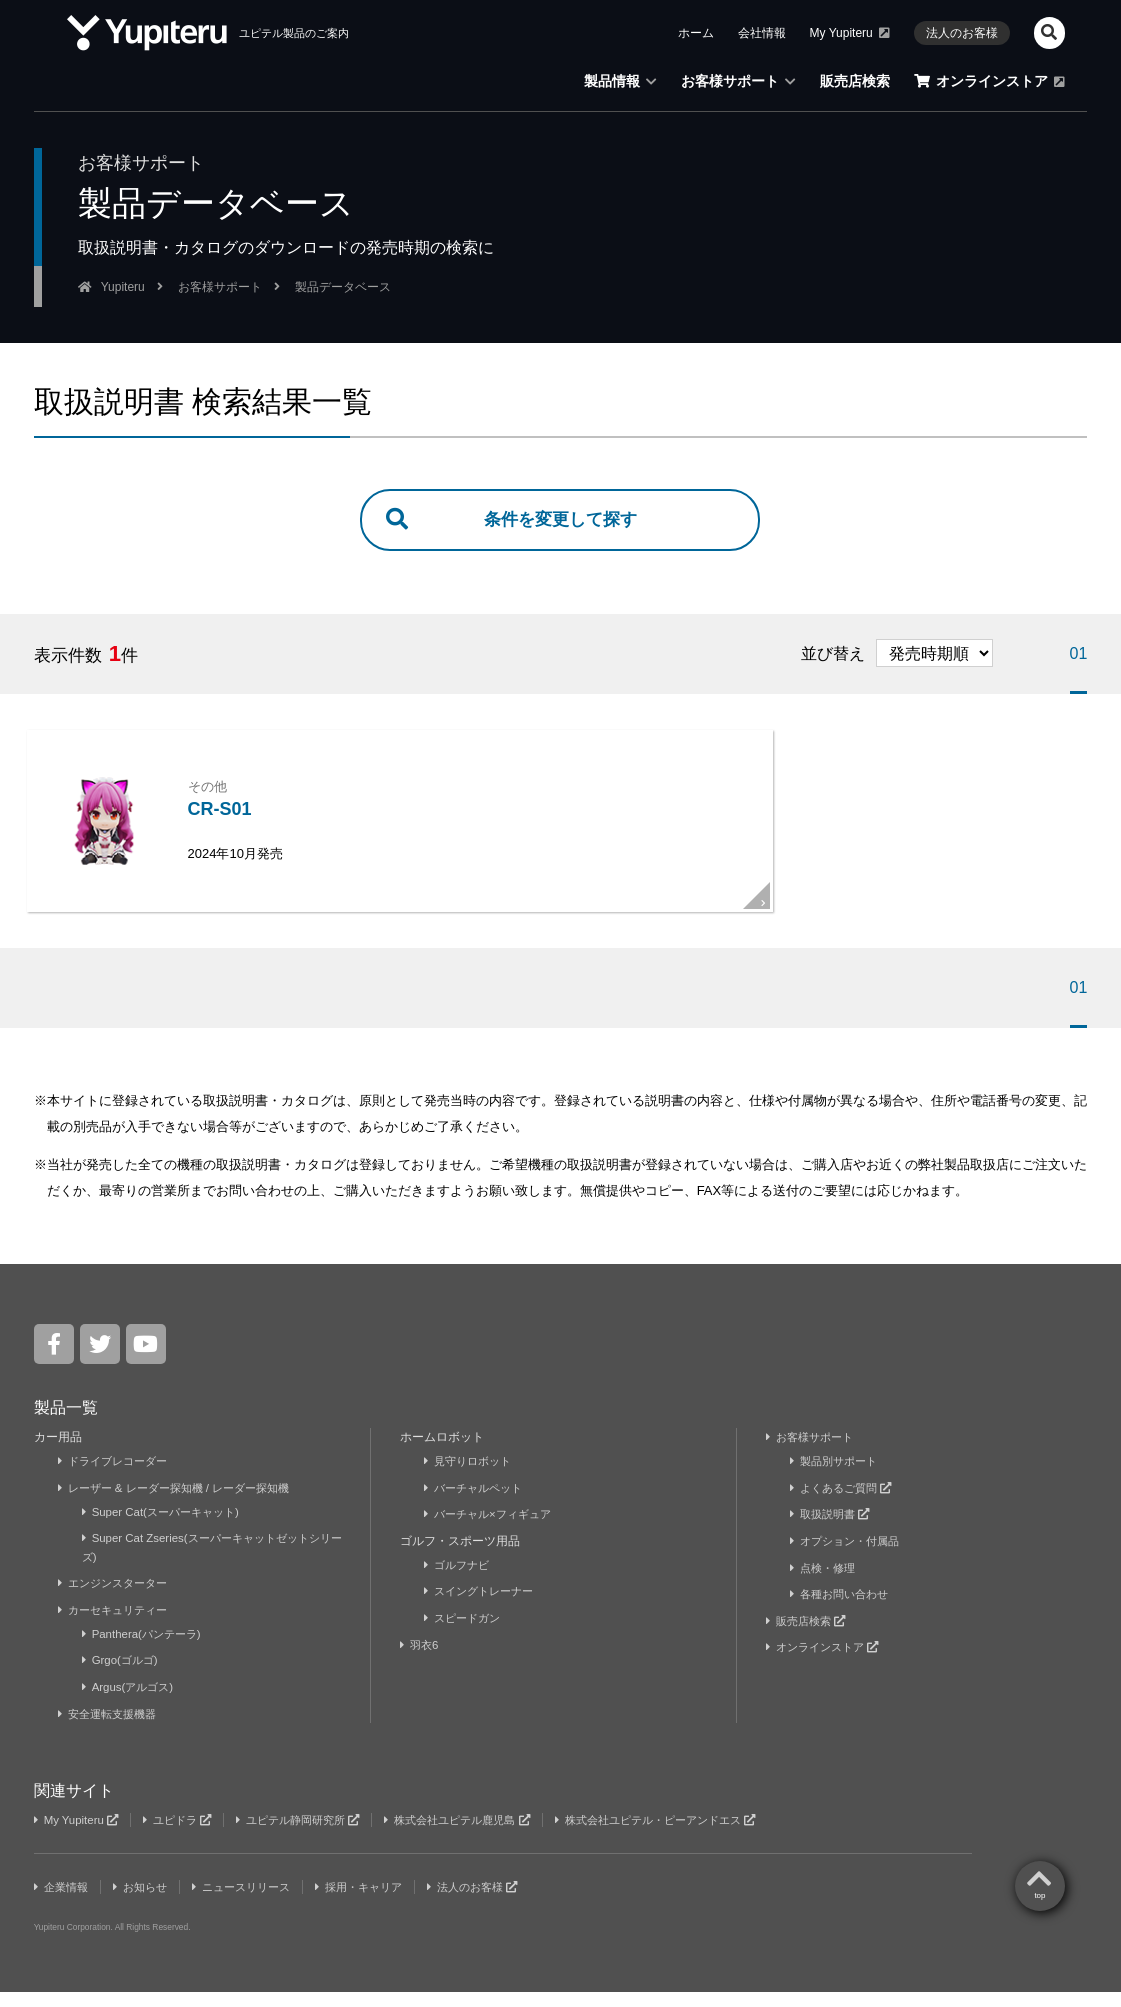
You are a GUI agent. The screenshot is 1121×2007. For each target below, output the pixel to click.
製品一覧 (66, 1424)
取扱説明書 (833, 1531)
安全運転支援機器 (111, 1729)
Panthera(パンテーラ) (146, 1650)
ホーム (696, 33)
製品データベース (343, 287)
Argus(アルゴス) (131, 1703)
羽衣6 (422, 1661)
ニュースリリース (255, 1902)
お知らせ (147, 1902)
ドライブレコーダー (117, 1478)
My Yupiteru (850, 33)
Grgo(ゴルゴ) (123, 1676)
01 (1079, 655)
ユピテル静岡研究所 (314, 1835)
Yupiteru (123, 287)
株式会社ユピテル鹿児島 (486, 1835)
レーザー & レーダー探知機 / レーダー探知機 (184, 1505)
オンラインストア (989, 81)
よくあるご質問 (845, 1505)
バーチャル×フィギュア (493, 1531)
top (1039, 1300)
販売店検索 (855, 81)
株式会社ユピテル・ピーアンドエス (699, 1835)
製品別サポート (837, 1478)
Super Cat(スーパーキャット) (166, 1529)
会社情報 (762, 33)
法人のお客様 (962, 33)
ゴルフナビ (459, 1581)
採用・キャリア (381, 1902)
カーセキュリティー (117, 1626)
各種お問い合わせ (843, 1610)
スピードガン (465, 1634)
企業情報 (63, 1902)
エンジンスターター (117, 1599)
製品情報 (620, 81)
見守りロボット (471, 1478)
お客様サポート (738, 81)
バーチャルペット (477, 1505)
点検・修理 (825, 1584)
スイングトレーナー (483, 1608)
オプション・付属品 (849, 1557)
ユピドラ (185, 1835)
